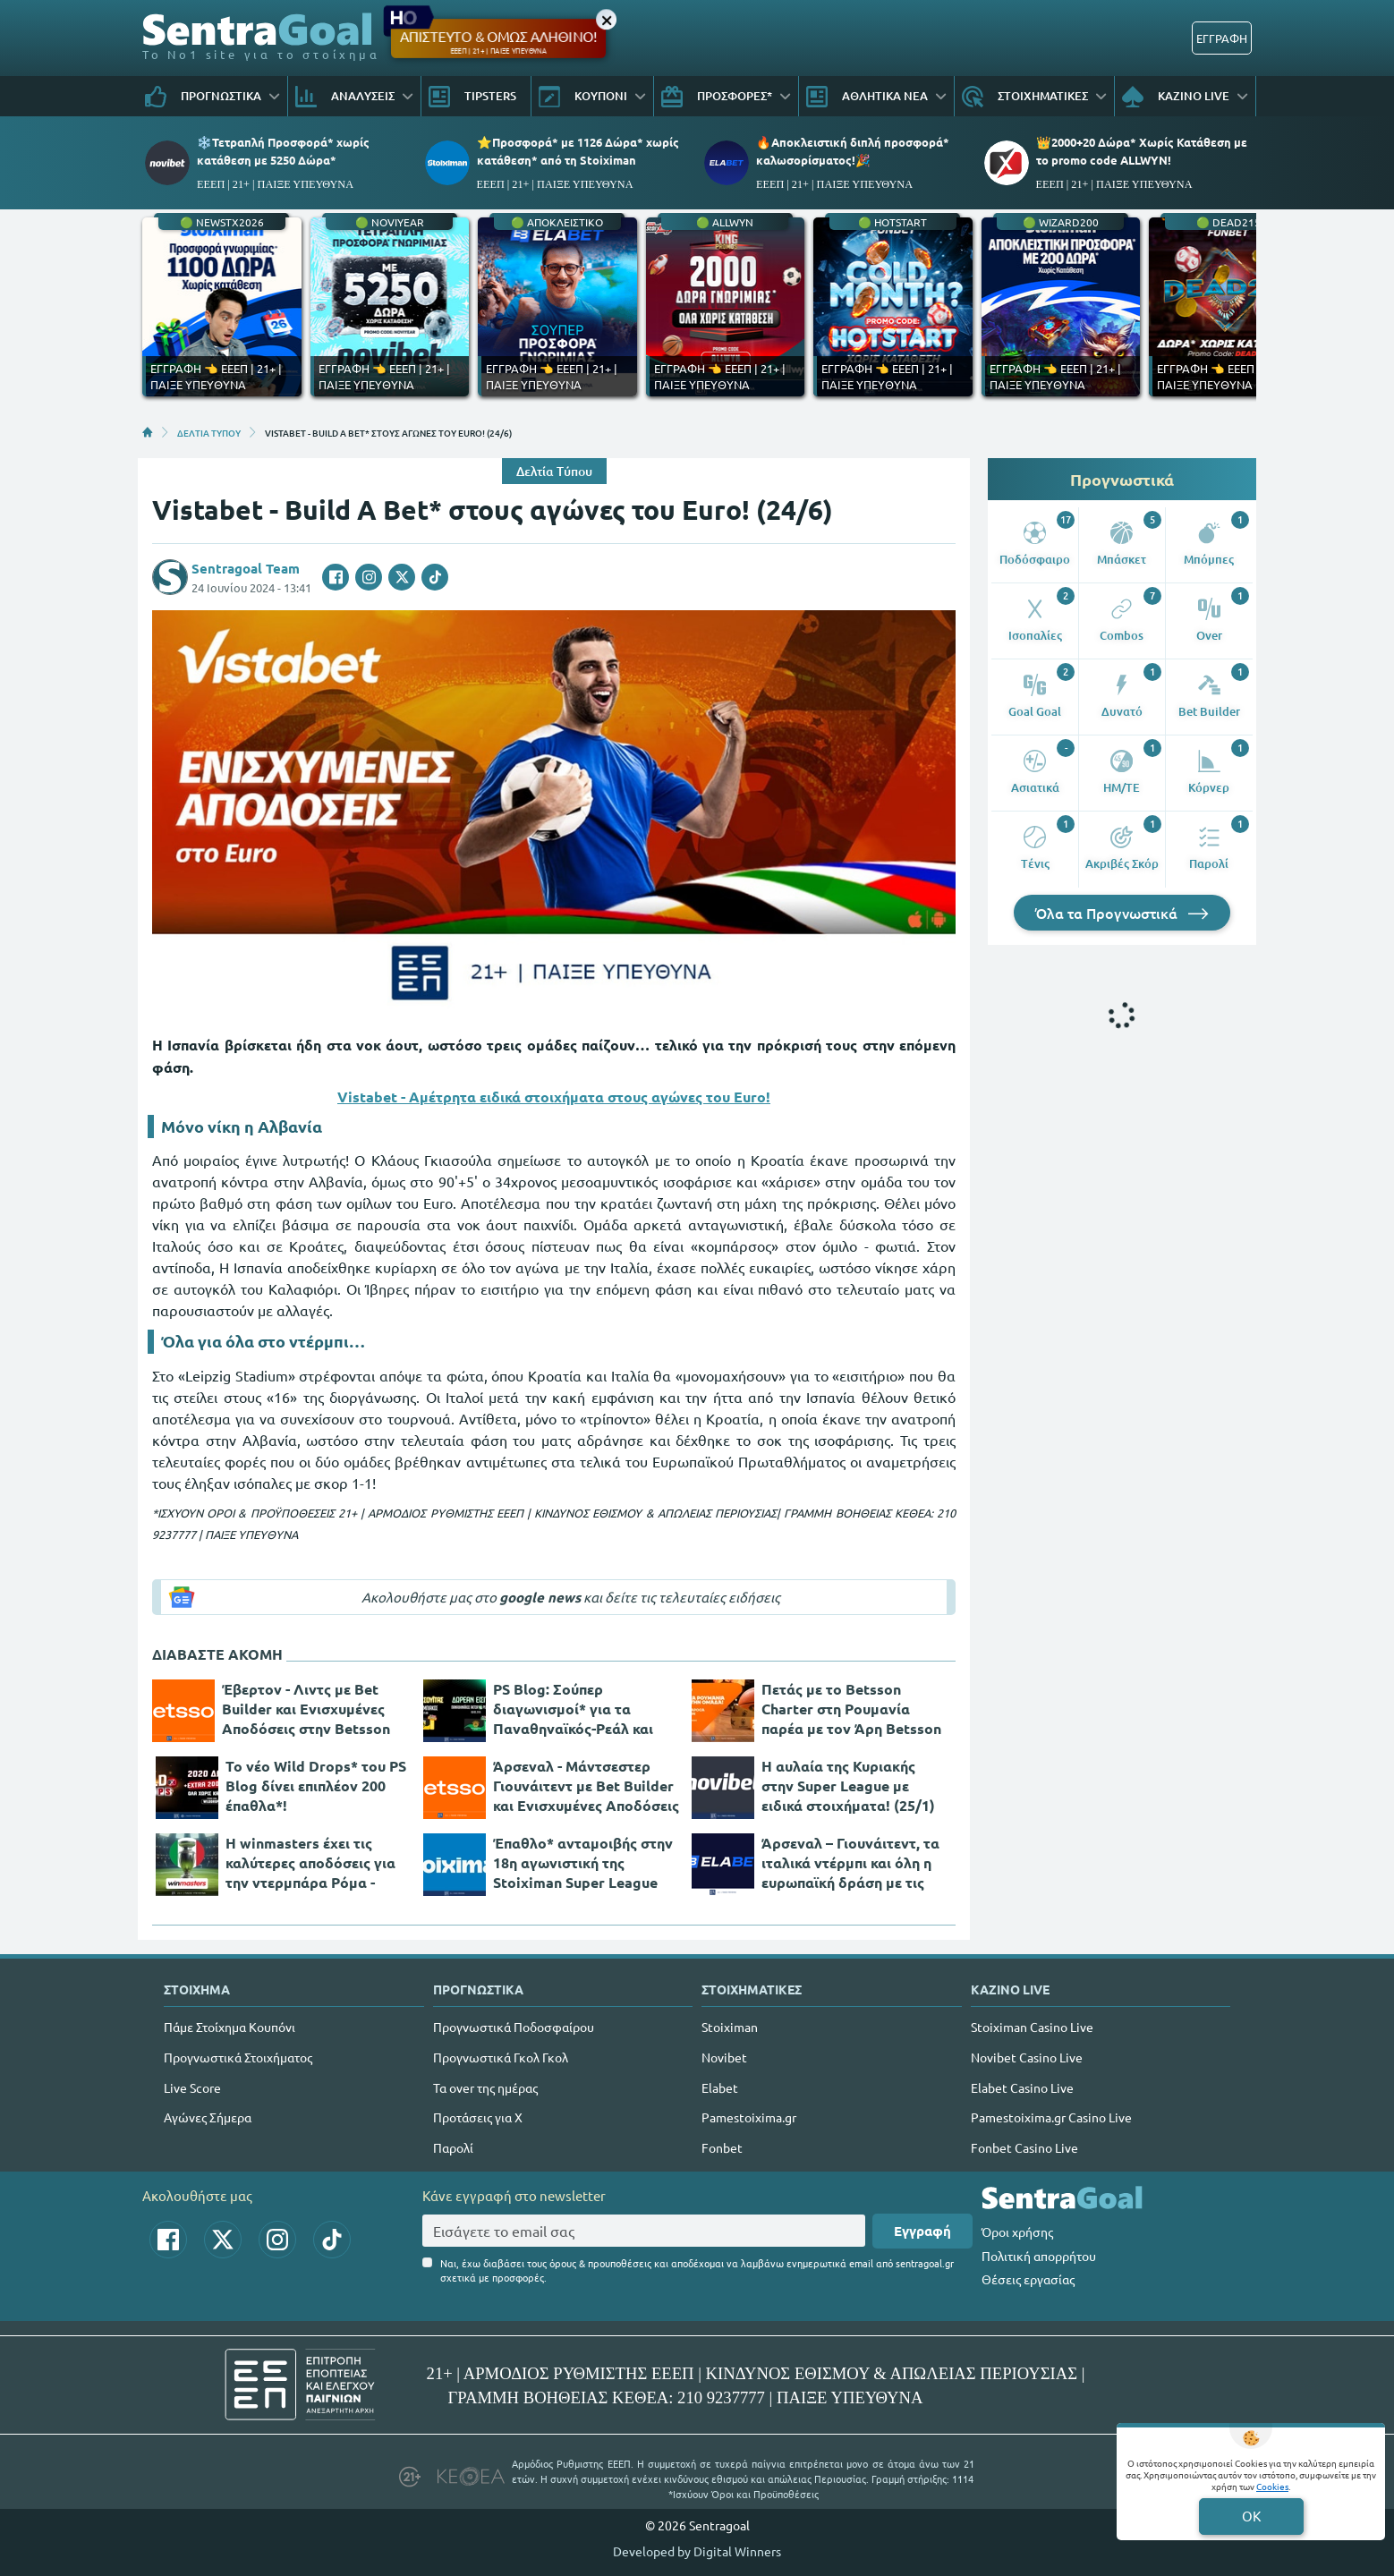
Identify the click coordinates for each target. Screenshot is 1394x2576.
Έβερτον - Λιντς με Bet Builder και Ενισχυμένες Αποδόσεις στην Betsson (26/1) (306, 1709)
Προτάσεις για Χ (478, 2117)
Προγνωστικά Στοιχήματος (238, 2057)
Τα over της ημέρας (485, 2087)
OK (1251, 2515)
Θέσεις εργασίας (1028, 2279)
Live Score (192, 2087)
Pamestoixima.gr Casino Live (1051, 2117)
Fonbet (722, 2147)
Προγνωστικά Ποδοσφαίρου (513, 2027)
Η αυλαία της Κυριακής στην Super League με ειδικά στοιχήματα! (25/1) (848, 1785)
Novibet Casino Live (1027, 2057)
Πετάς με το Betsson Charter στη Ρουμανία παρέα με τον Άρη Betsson (851, 1708)
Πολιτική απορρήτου (1039, 2256)
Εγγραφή (922, 2231)
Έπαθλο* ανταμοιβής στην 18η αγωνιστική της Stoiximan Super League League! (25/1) (583, 1862)
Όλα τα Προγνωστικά (1122, 912)
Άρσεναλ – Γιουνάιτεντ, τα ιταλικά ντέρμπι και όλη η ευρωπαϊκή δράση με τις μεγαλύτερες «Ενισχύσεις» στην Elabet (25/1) (852, 1862)
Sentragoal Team (245, 568)
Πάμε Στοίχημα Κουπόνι (229, 2027)
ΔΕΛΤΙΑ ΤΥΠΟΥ (209, 432)
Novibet (724, 2057)
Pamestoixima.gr (748, 2117)
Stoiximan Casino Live (1032, 2027)
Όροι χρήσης (1017, 2231)
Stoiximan (729, 2027)
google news (540, 1597)
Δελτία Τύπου (554, 471)
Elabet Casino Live (1022, 2087)
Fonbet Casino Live (1024, 2147)
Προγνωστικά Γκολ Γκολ (500, 2057)
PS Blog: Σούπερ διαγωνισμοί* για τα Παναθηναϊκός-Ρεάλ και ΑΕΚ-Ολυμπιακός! (573, 1709)
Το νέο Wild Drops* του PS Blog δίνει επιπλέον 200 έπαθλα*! (315, 1785)
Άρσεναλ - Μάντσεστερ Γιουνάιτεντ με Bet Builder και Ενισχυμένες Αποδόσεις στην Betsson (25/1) (586, 1785)
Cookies (1272, 2486)
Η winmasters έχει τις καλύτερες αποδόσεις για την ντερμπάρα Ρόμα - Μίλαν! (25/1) (310, 1862)
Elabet (719, 2087)
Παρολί (453, 2147)
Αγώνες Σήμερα (207, 2117)
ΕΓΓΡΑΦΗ (1221, 38)
